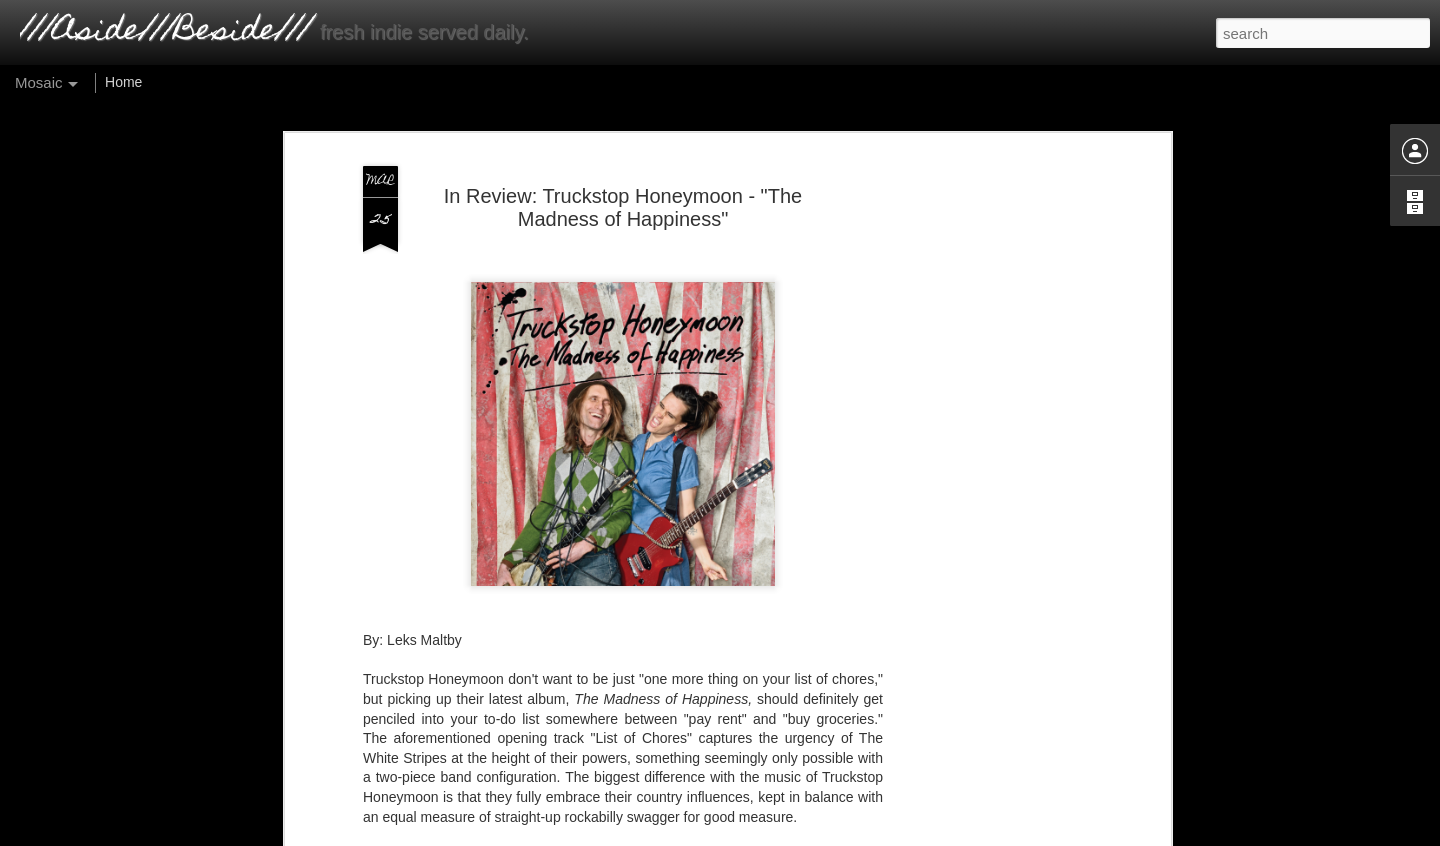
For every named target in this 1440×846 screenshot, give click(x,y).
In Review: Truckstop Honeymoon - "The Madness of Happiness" (623, 207)
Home (123, 82)
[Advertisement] (993, 471)
